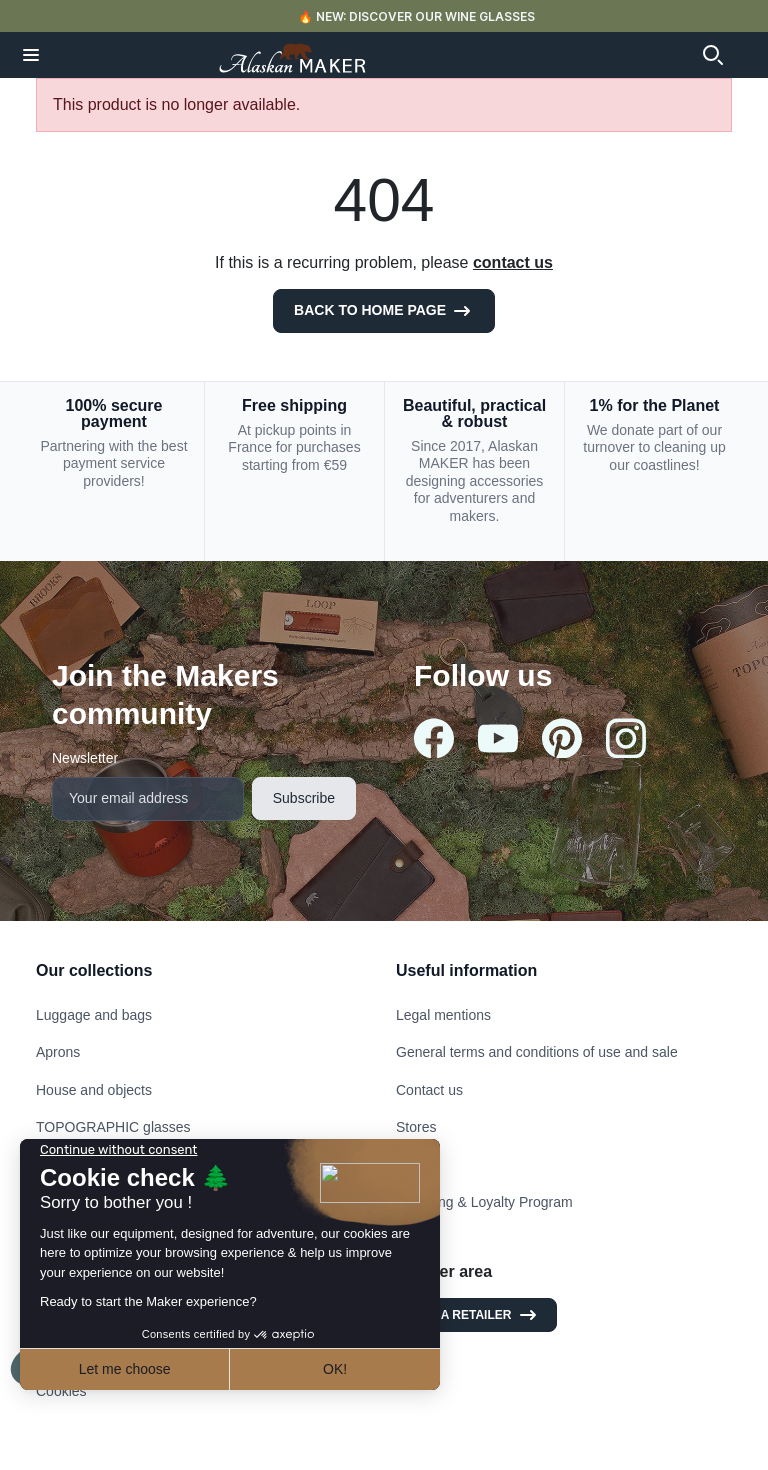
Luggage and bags (94, 1015)
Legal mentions (443, 1015)
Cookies (61, 1391)
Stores (416, 1127)
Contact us (429, 1090)
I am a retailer (476, 1315)
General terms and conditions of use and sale (537, 1052)
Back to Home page (384, 311)
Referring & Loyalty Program (484, 1202)
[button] (31, 55)
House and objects (94, 1090)
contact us (513, 262)
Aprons (58, 1052)
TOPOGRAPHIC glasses (113, 1127)
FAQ (410, 1165)
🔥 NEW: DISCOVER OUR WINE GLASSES (416, 16)
